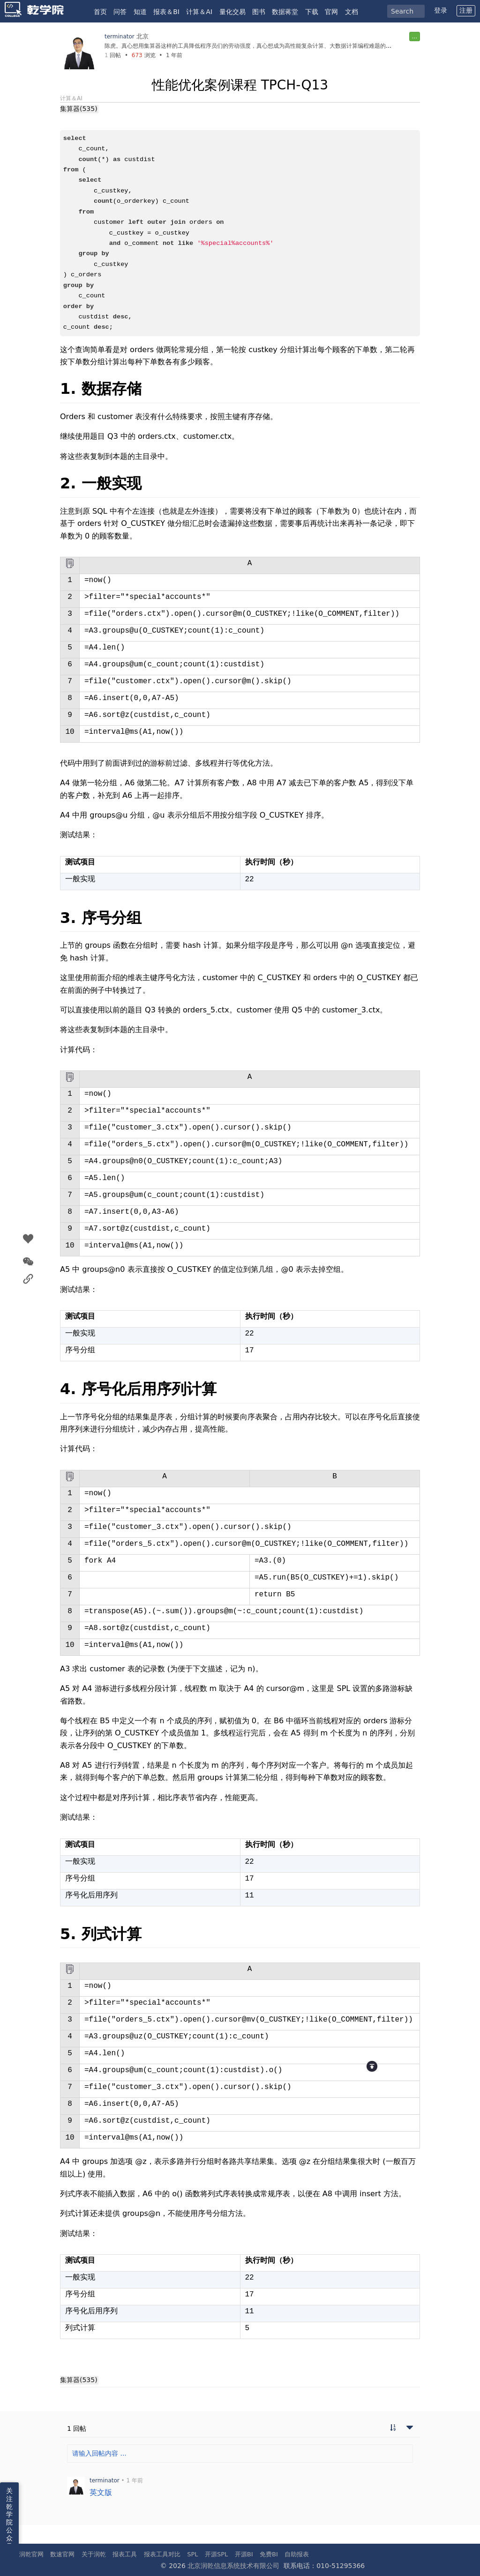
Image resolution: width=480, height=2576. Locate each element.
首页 (100, 11)
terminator (120, 36)
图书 (258, 11)
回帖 (113, 55)
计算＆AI (199, 11)
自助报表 (297, 2554)
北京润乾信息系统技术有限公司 (233, 2565)
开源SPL (216, 2554)
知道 (140, 11)
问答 (120, 11)
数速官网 (62, 2554)
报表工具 (124, 2554)
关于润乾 (94, 2554)
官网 (331, 11)
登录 (440, 10)
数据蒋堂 (285, 11)
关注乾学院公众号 (9, 2518)
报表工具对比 (162, 2554)
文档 (351, 11)
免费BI (269, 2554)
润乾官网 (31, 2554)
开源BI (244, 2554)
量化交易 (232, 11)
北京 (142, 36)
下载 (311, 11)
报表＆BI (166, 11)
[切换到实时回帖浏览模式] (393, 2428)
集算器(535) (79, 108)
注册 (465, 10)
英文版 (101, 2492)
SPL (192, 2554)
